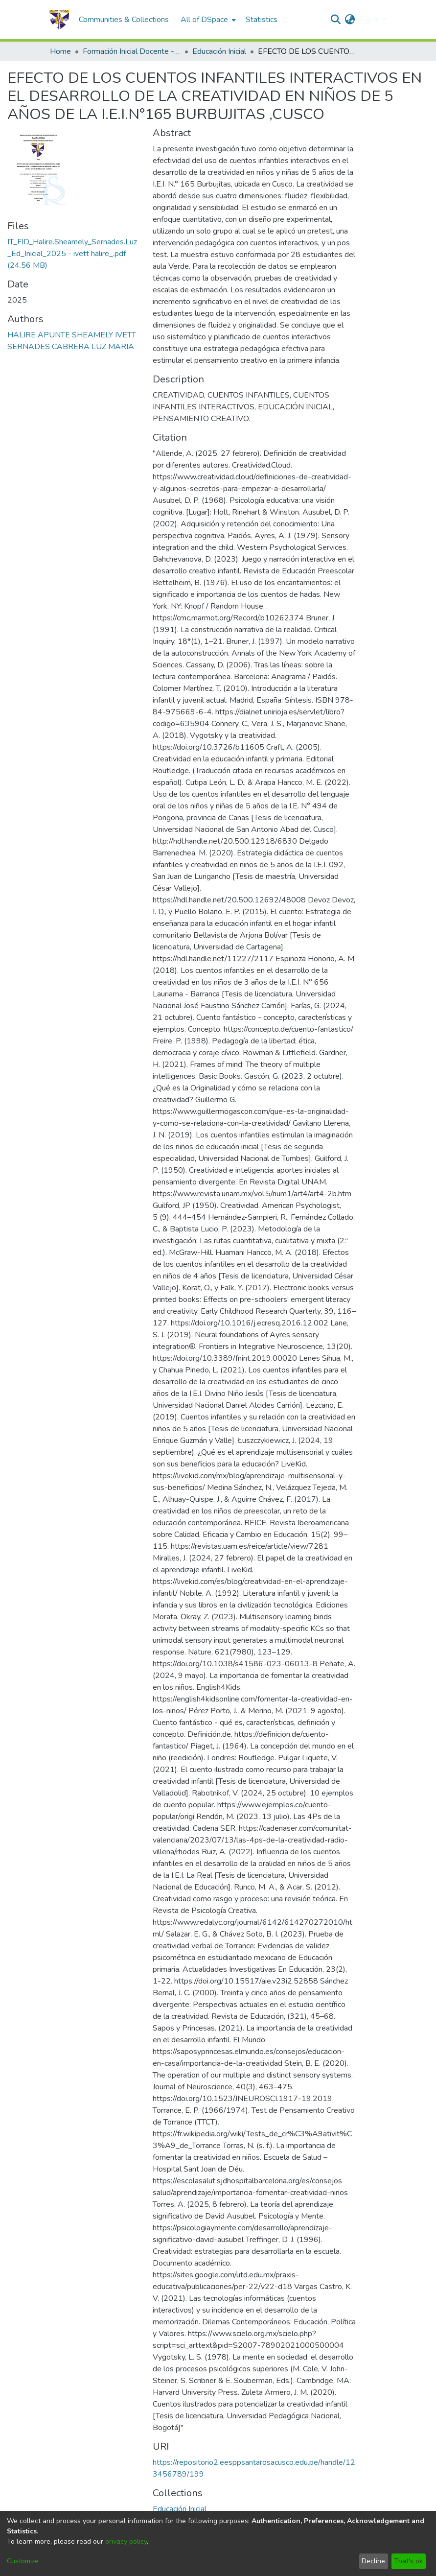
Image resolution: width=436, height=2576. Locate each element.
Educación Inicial (219, 51)
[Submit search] (335, 19)
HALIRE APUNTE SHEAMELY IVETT (71, 335)
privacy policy (126, 2541)
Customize (23, 2561)
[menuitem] (207, 19)
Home (60, 51)
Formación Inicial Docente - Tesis (132, 51)
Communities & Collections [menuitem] (124, 19)
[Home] (59, 19)
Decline (373, 2561)
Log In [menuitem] (369, 19)
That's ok (408, 2561)
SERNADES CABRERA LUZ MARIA (70, 346)
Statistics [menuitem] (261, 19)
